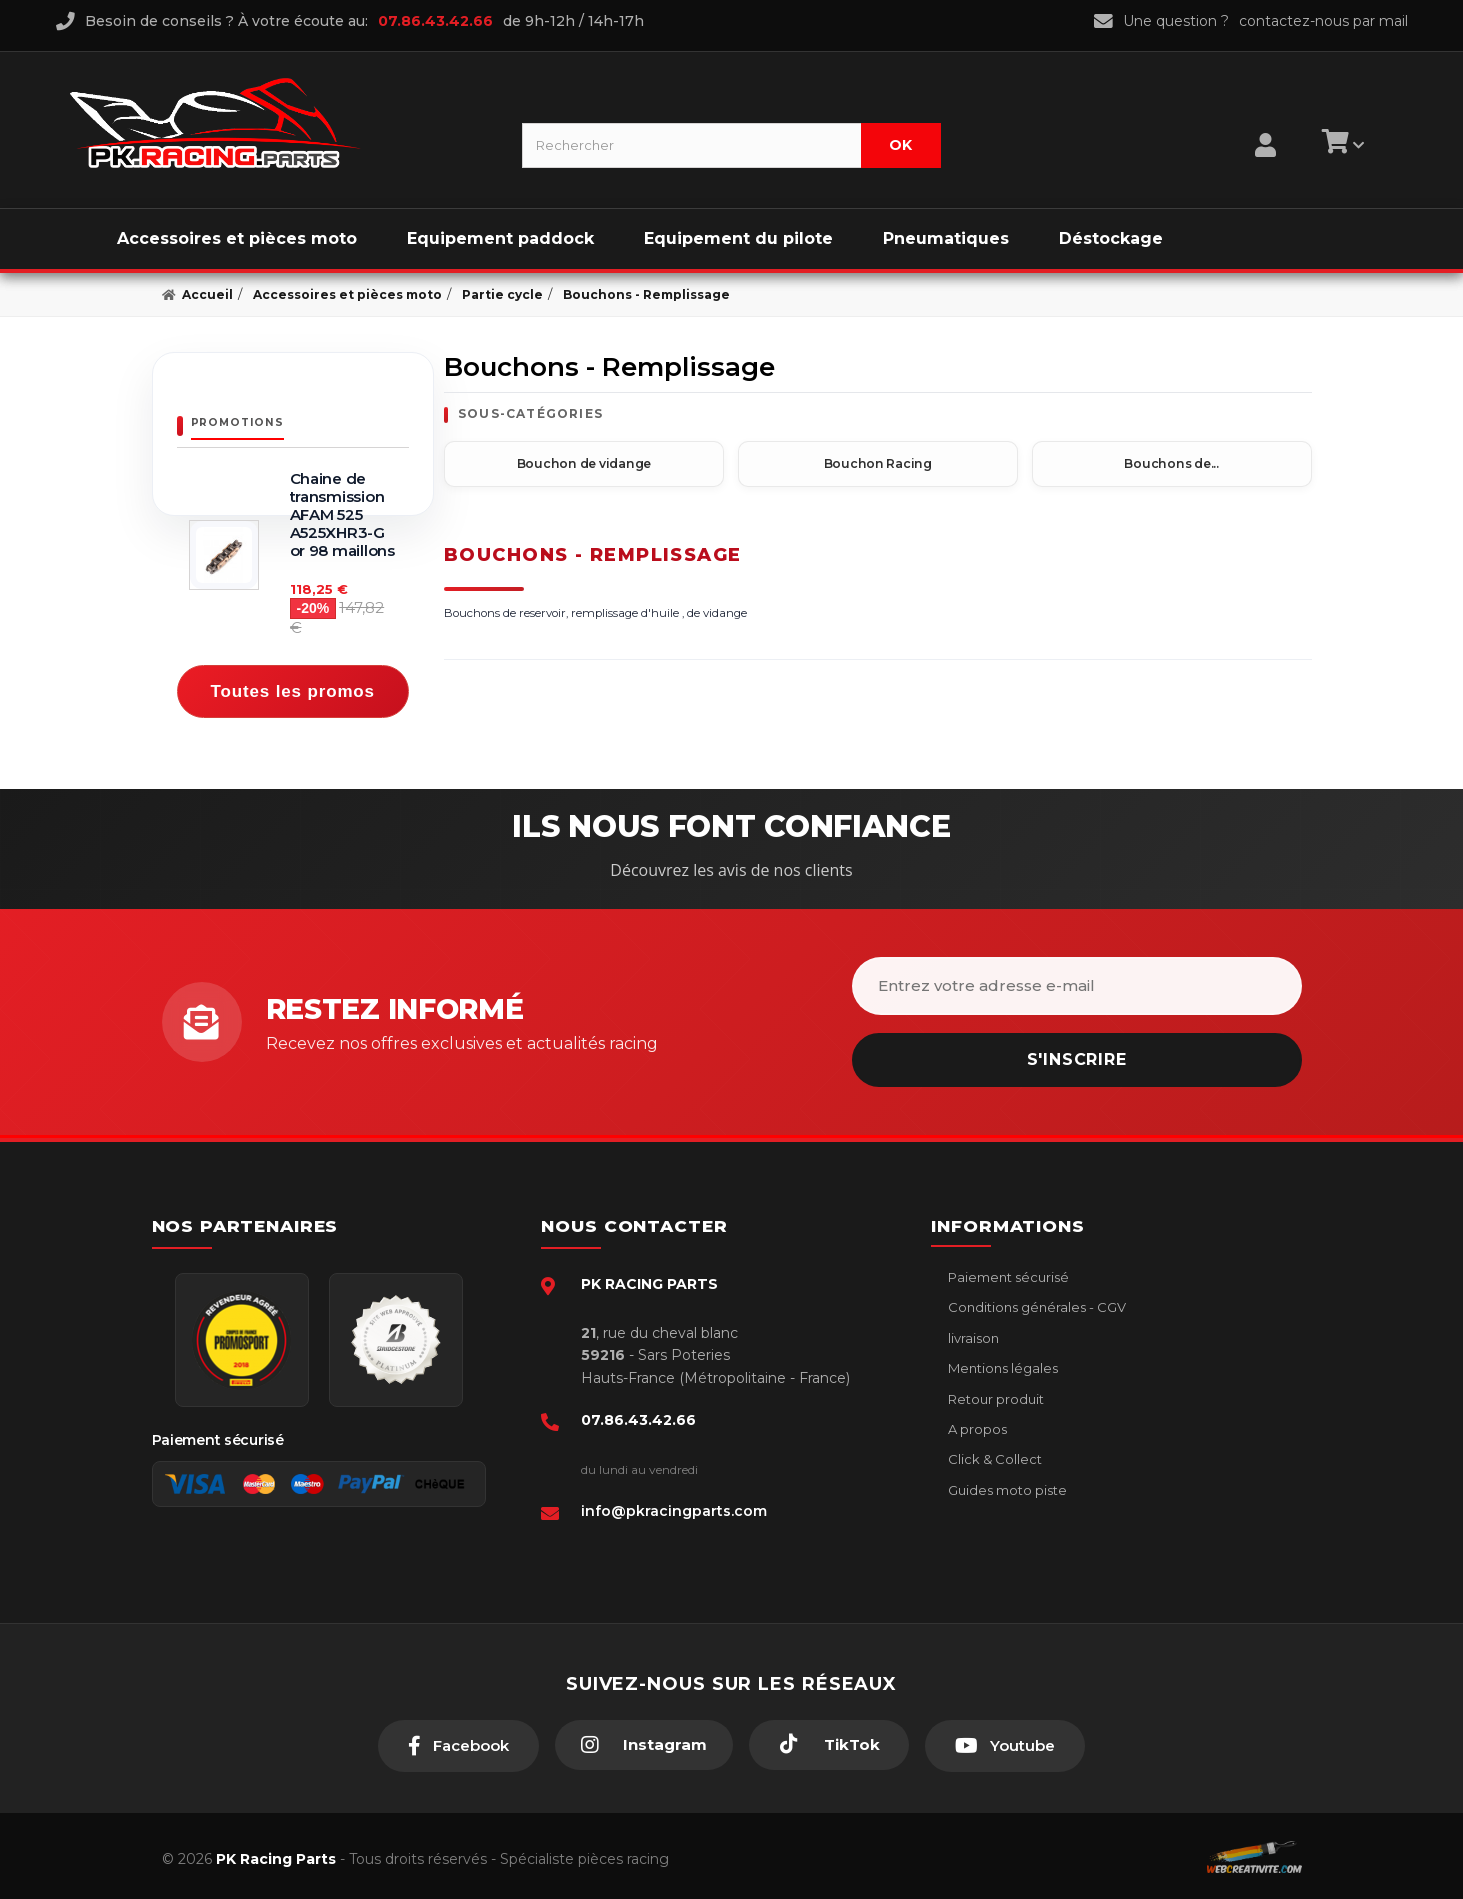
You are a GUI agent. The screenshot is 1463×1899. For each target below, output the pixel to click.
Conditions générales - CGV (1035, 1301)
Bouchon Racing (878, 463)
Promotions (237, 422)
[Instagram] (644, 1739)
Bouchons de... (1171, 463)
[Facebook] (458, 1740)
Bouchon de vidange (584, 463)
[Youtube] (1005, 1740)
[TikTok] (829, 1739)
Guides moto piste (1006, 1484)
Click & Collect (993, 1453)
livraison (972, 1332)
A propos (976, 1423)
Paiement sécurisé (1007, 1271)
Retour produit (994, 1393)
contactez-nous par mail (1323, 21)
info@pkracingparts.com (674, 1505)
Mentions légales (1001, 1362)
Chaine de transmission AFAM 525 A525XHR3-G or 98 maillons (342, 515)
